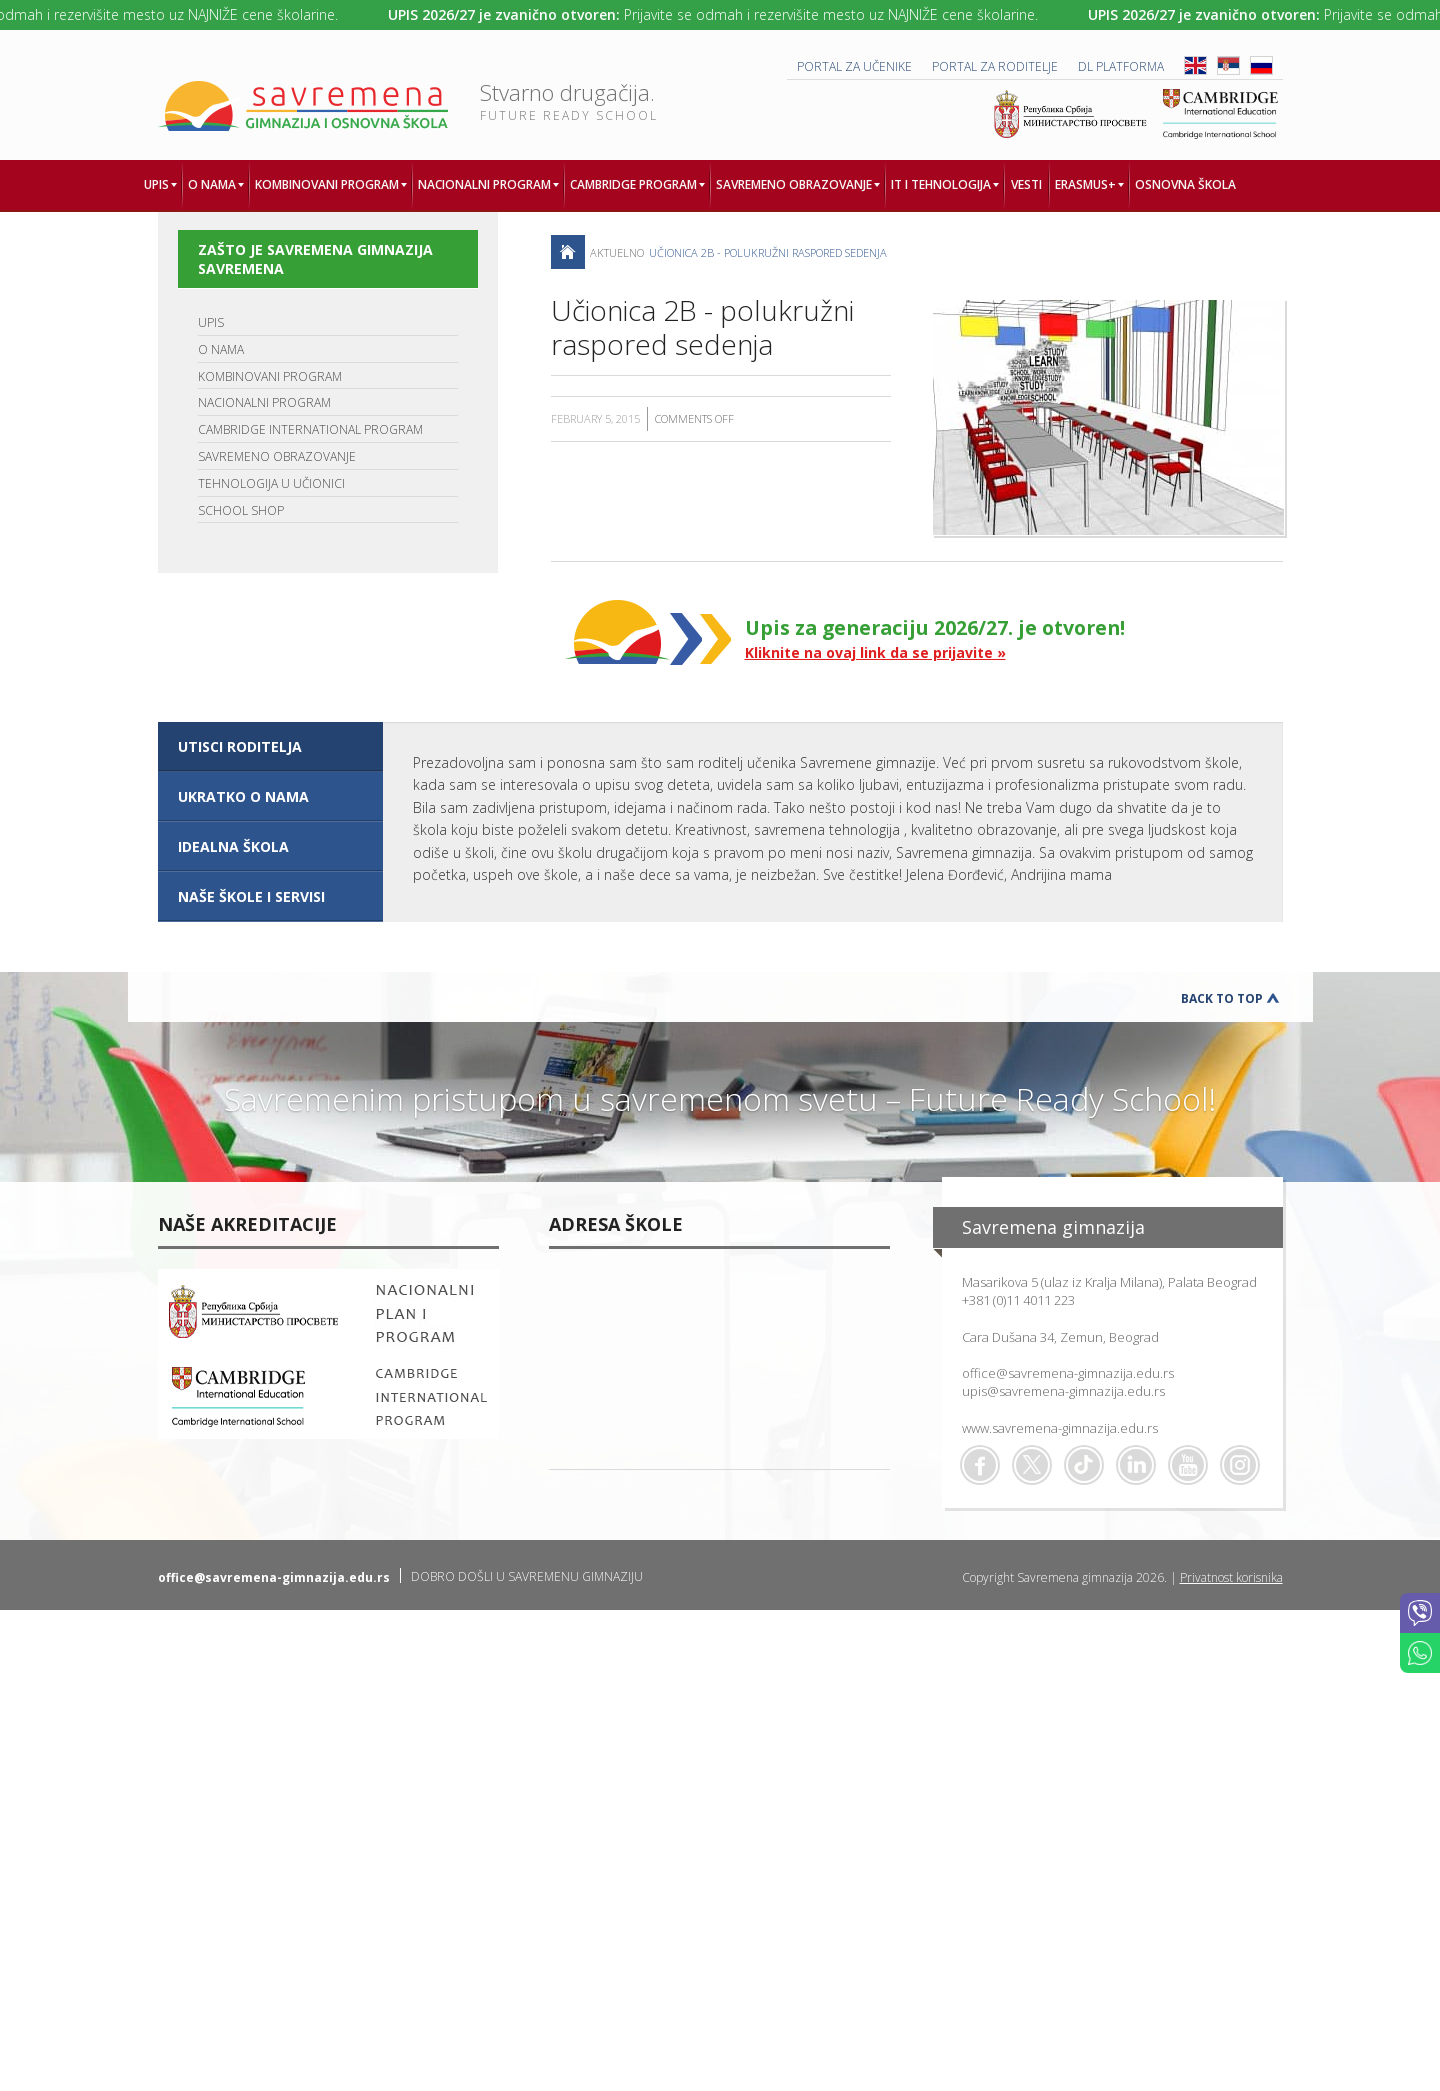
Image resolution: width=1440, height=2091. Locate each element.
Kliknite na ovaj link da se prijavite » (875, 652)
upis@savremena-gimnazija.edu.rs (1063, 1391)
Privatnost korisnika (1231, 1577)
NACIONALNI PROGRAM (264, 402)
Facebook (980, 1465)
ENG (1195, 65)
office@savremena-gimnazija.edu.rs (1068, 1373)
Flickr (1240, 1465)
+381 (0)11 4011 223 (1018, 1300)
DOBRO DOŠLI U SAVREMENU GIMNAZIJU (527, 1576)
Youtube (1188, 1465)
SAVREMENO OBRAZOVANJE (277, 456)
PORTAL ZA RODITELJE (995, 66)
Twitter (1032, 1465)
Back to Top (1222, 998)
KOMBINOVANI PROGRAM (270, 376)
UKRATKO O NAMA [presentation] (243, 796)
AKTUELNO (617, 252)
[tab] (270, 747)
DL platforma (1121, 66)
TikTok (1084, 1465)
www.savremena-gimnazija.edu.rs (1060, 1428)
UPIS (211, 322)
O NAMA (221, 349)
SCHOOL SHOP (241, 510)
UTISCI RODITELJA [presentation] (240, 746)
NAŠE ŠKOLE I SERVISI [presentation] (251, 896)
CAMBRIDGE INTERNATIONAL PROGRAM (310, 429)
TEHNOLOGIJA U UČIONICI (271, 483)
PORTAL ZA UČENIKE (854, 66)
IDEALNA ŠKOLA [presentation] (233, 846)
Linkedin (1136, 1465)
